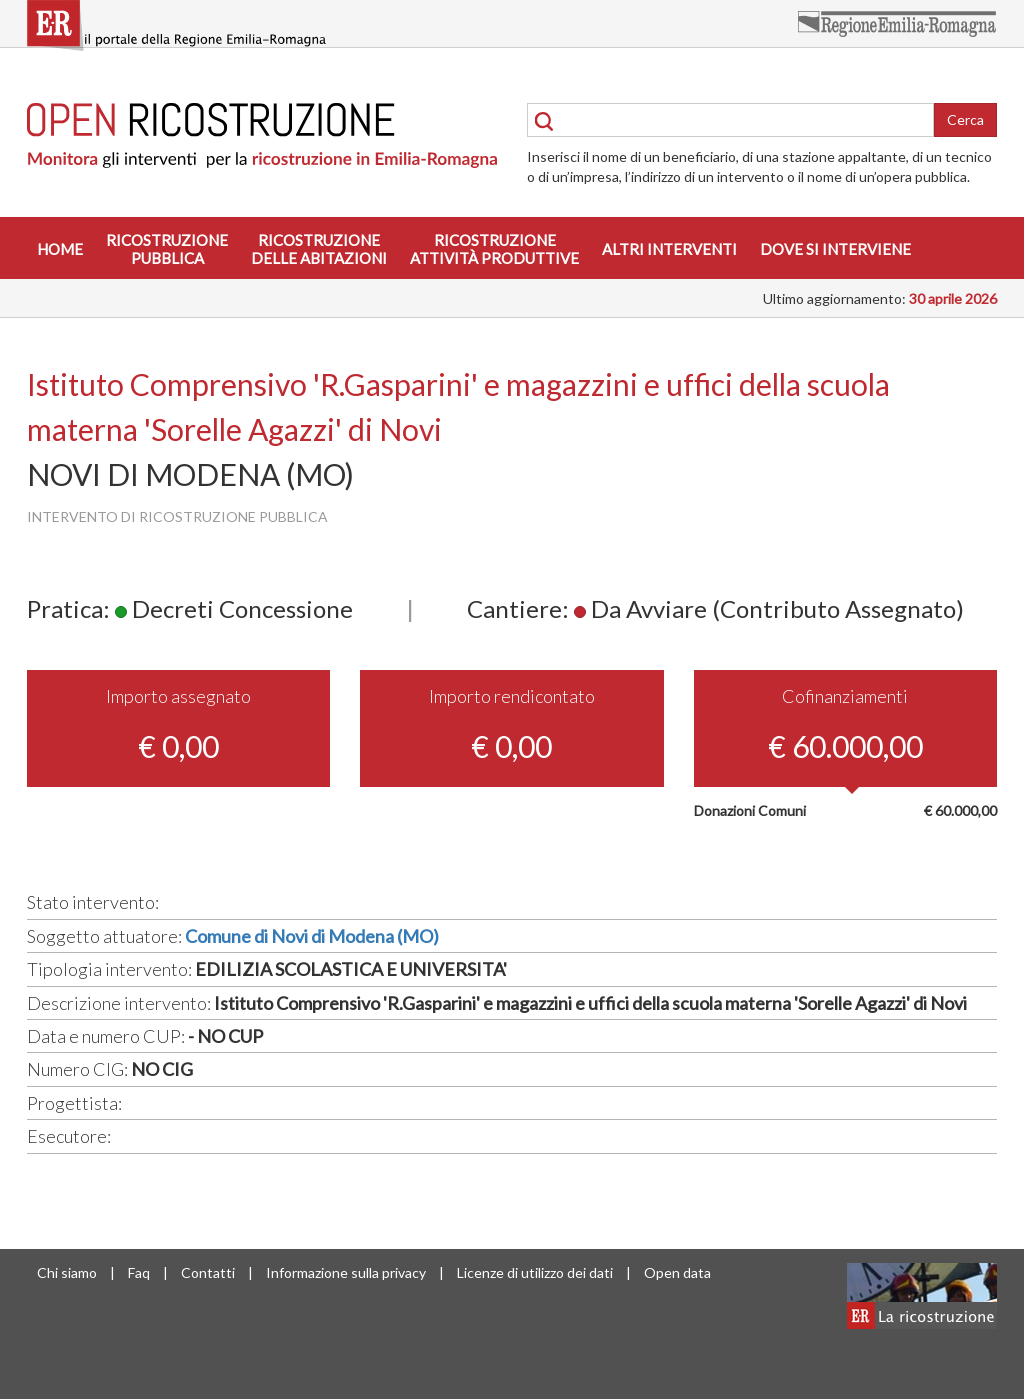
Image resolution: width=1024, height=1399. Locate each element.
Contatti (208, 1272)
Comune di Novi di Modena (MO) (312, 936)
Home (60, 249)
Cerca (965, 119)
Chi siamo (67, 1272)
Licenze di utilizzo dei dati (535, 1272)
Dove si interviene (835, 249)
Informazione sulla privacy (346, 1272)
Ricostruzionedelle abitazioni (319, 249)
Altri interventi (669, 249)
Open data (677, 1272)
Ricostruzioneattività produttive (494, 249)
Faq (139, 1272)
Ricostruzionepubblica (167, 249)
